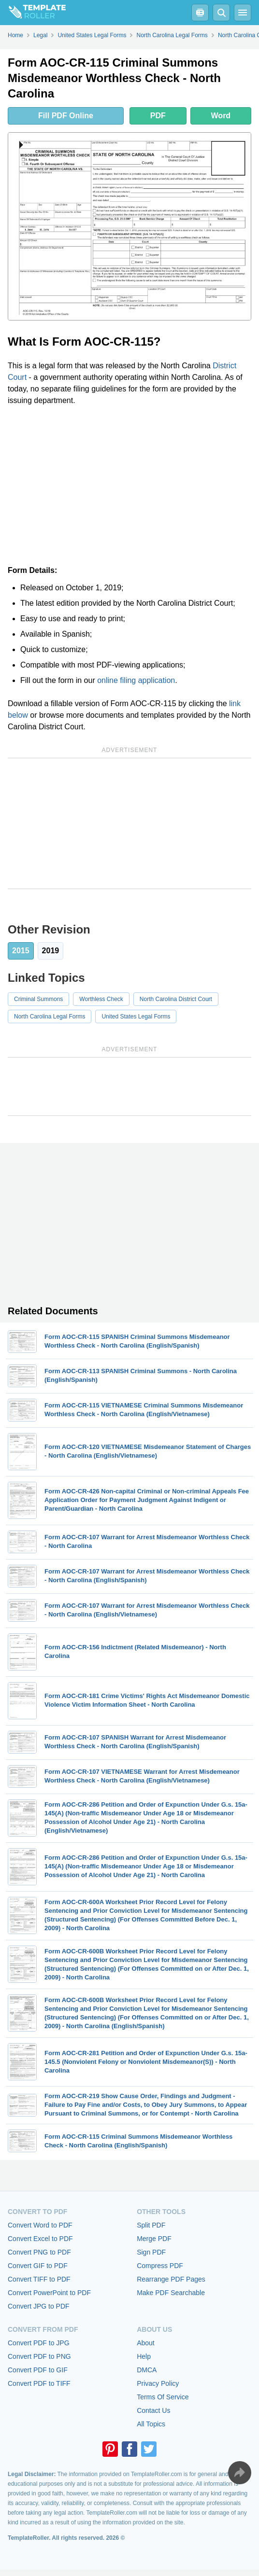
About (146, 2343)
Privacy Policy (158, 2383)
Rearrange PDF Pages (171, 2279)
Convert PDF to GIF (38, 2370)
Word (221, 115)
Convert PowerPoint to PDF (49, 2293)
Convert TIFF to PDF (39, 2279)
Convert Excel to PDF (40, 2238)
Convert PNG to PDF (39, 2252)
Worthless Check (101, 999)
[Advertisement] (129, 485)
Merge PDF (154, 2238)
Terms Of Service (162, 2397)
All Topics (151, 2424)
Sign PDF (151, 2252)
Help (144, 2356)
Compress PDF (160, 2266)
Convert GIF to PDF (38, 2266)
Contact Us (153, 2410)
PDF (158, 115)
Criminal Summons (38, 999)
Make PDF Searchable (171, 2293)
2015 (20, 951)
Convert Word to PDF (40, 2225)
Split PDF (151, 2225)
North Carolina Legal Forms (49, 1016)
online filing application (136, 680)
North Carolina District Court (176, 999)
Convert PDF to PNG (39, 2356)
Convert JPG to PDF (39, 2306)
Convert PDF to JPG (39, 2343)
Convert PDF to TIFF (39, 2383)
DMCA (147, 2370)
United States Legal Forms (135, 1016)
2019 (50, 951)
